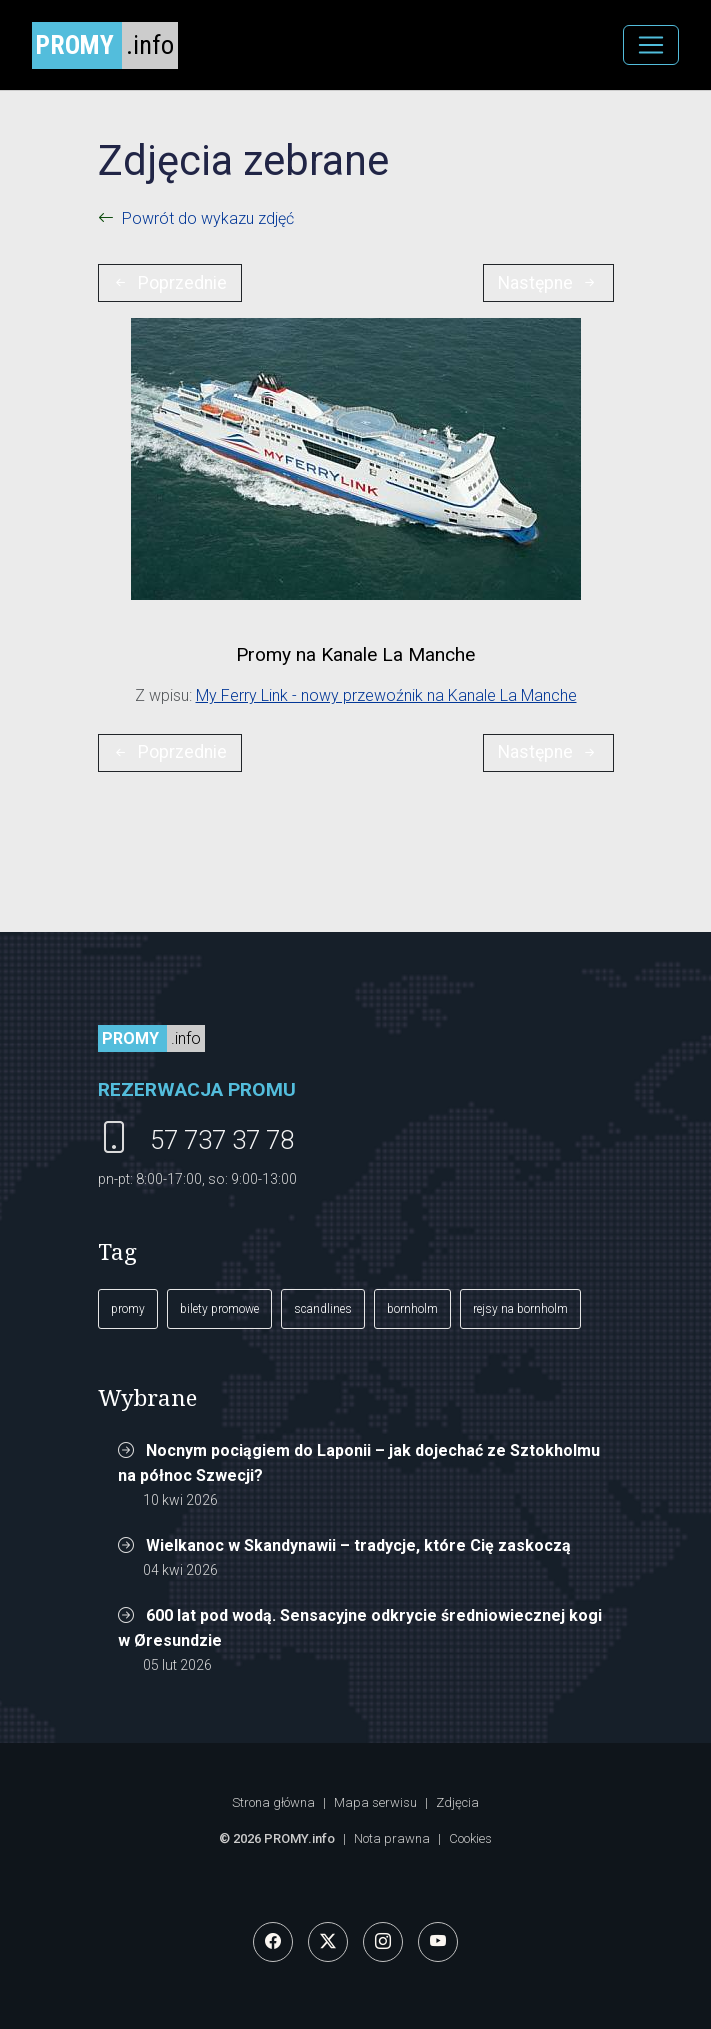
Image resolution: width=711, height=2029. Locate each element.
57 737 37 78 (222, 1140)
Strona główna (273, 1802)
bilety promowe (219, 1309)
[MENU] (651, 45)
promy (128, 1309)
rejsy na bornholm (520, 1309)
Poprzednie (169, 283)
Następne (548, 283)
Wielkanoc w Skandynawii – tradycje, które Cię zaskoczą (358, 1545)
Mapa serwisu (375, 1802)
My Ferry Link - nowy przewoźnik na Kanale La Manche (386, 695)
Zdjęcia (457, 1802)
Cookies (470, 1838)
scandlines (323, 1309)
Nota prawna (392, 1838)
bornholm (412, 1309)
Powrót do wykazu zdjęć (208, 218)
